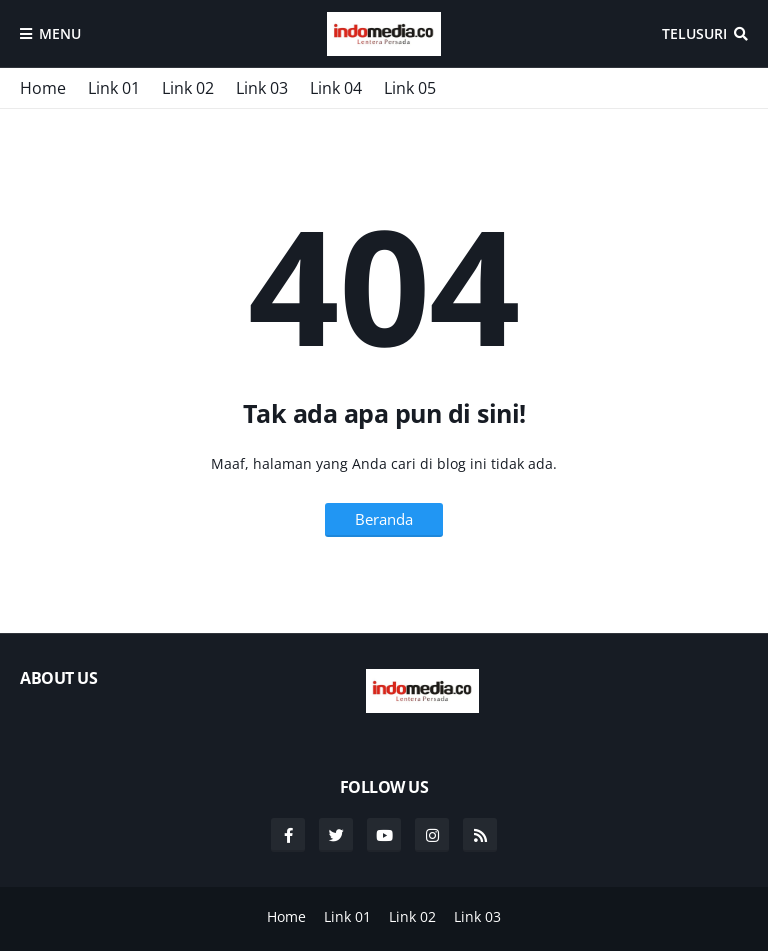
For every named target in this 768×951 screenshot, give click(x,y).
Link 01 (114, 88)
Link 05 (410, 88)
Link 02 (188, 88)
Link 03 (262, 88)
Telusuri (694, 33)
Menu (60, 33)
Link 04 (336, 88)
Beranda (384, 519)
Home (43, 88)
